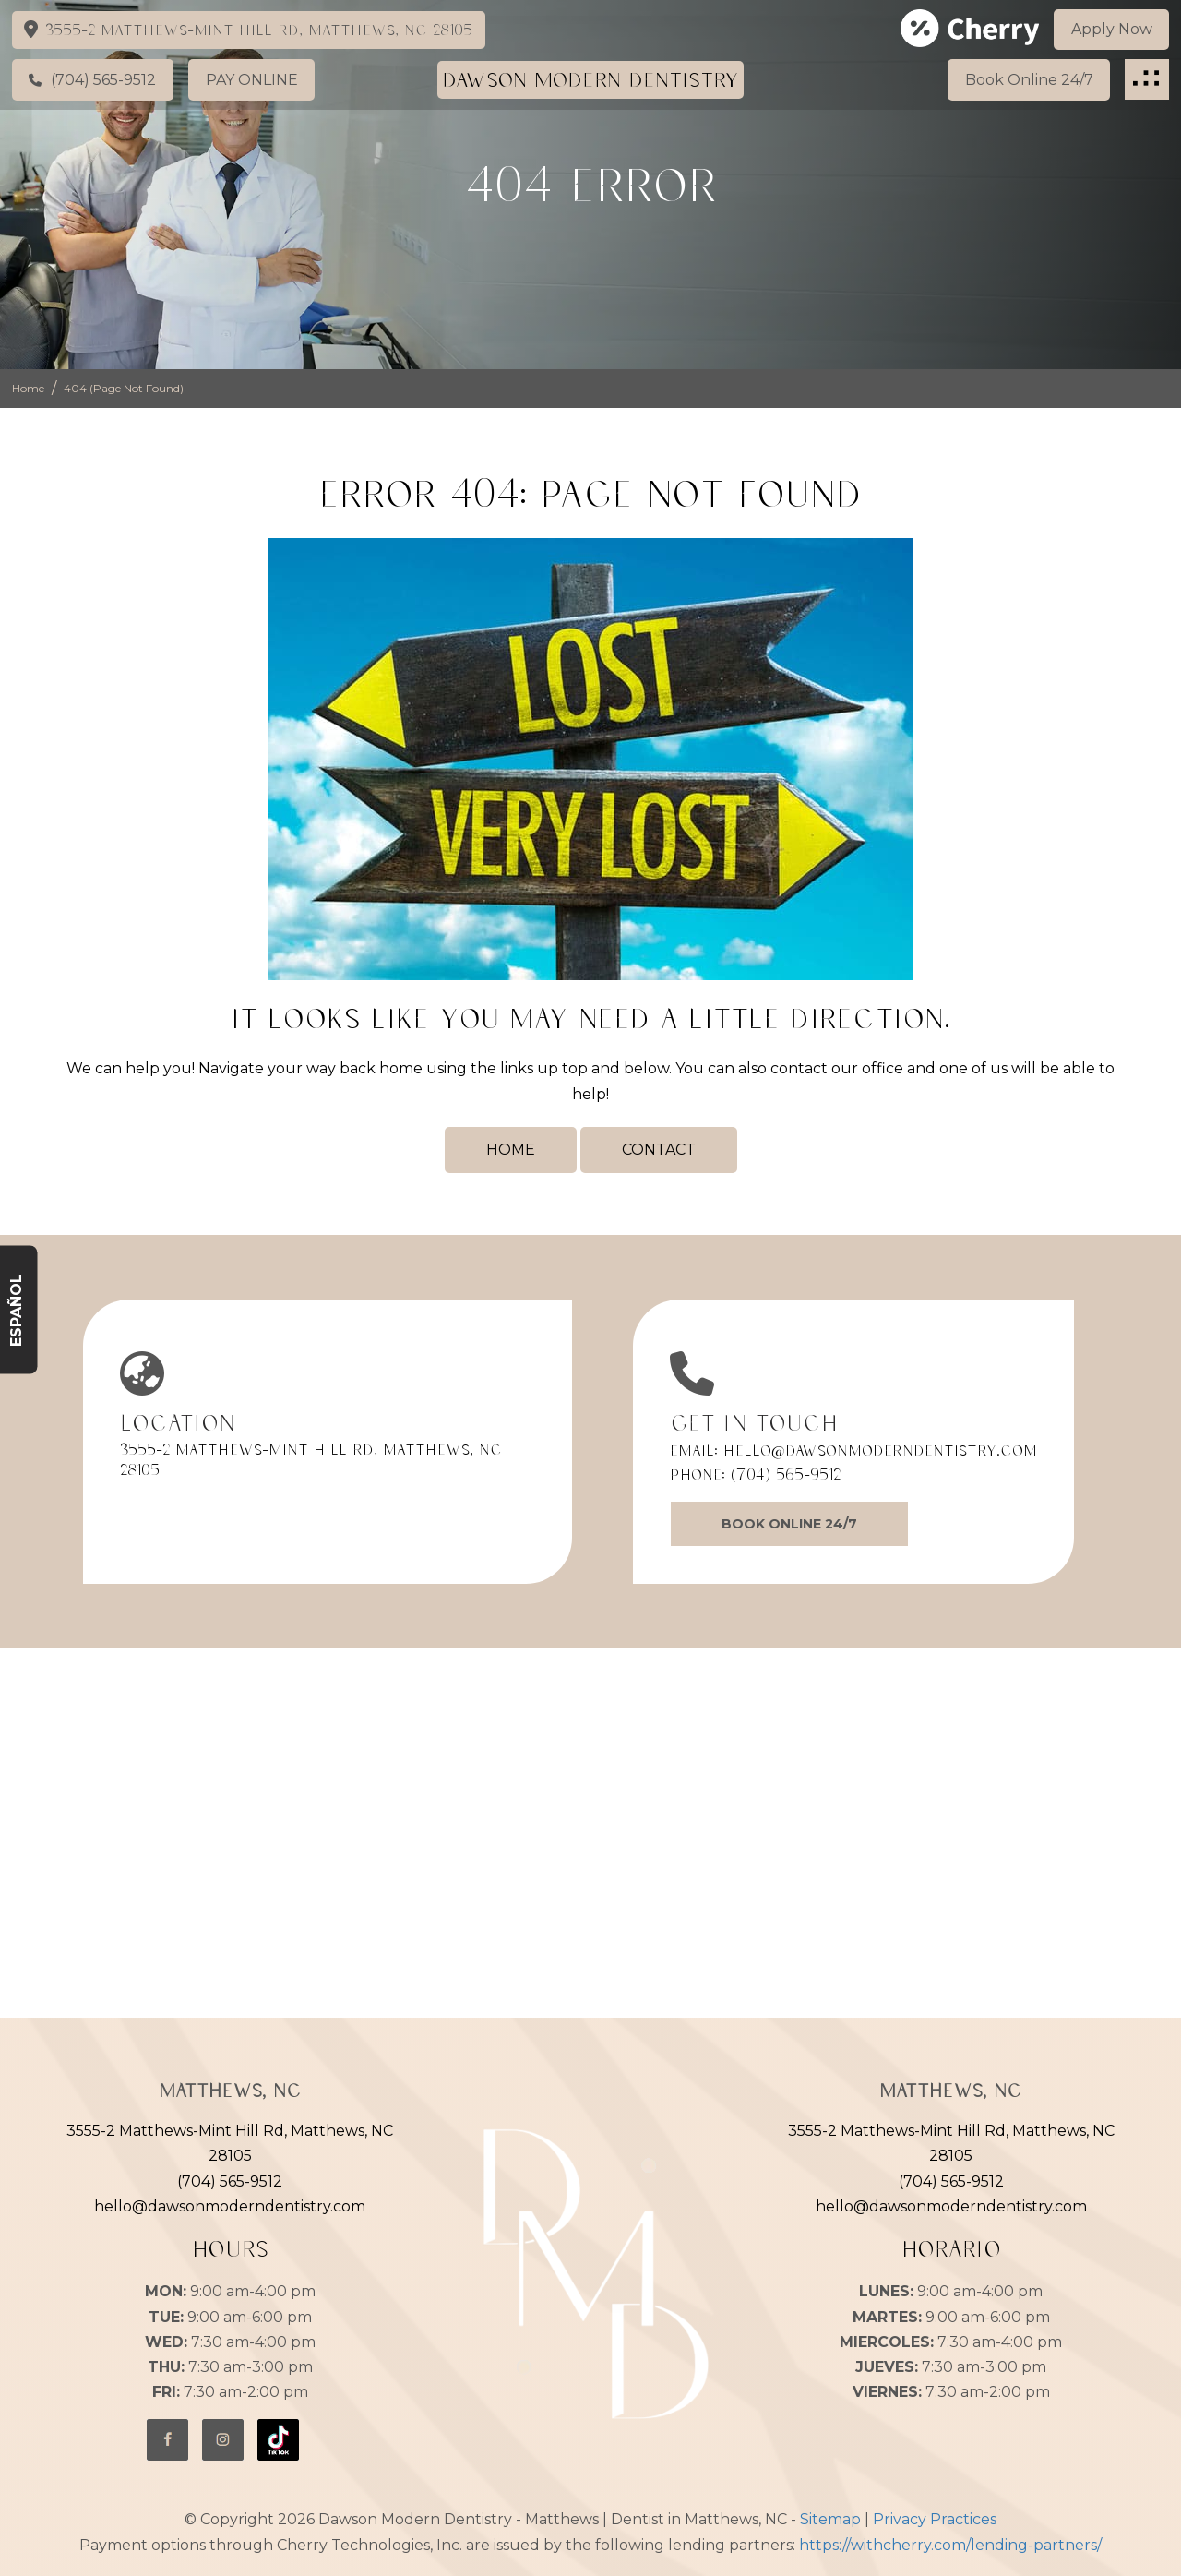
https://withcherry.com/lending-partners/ (950, 2545)
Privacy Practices (934, 2519)
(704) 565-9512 (786, 1474)
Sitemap (830, 2519)
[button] (1147, 79)
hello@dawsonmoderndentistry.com (880, 1450)
